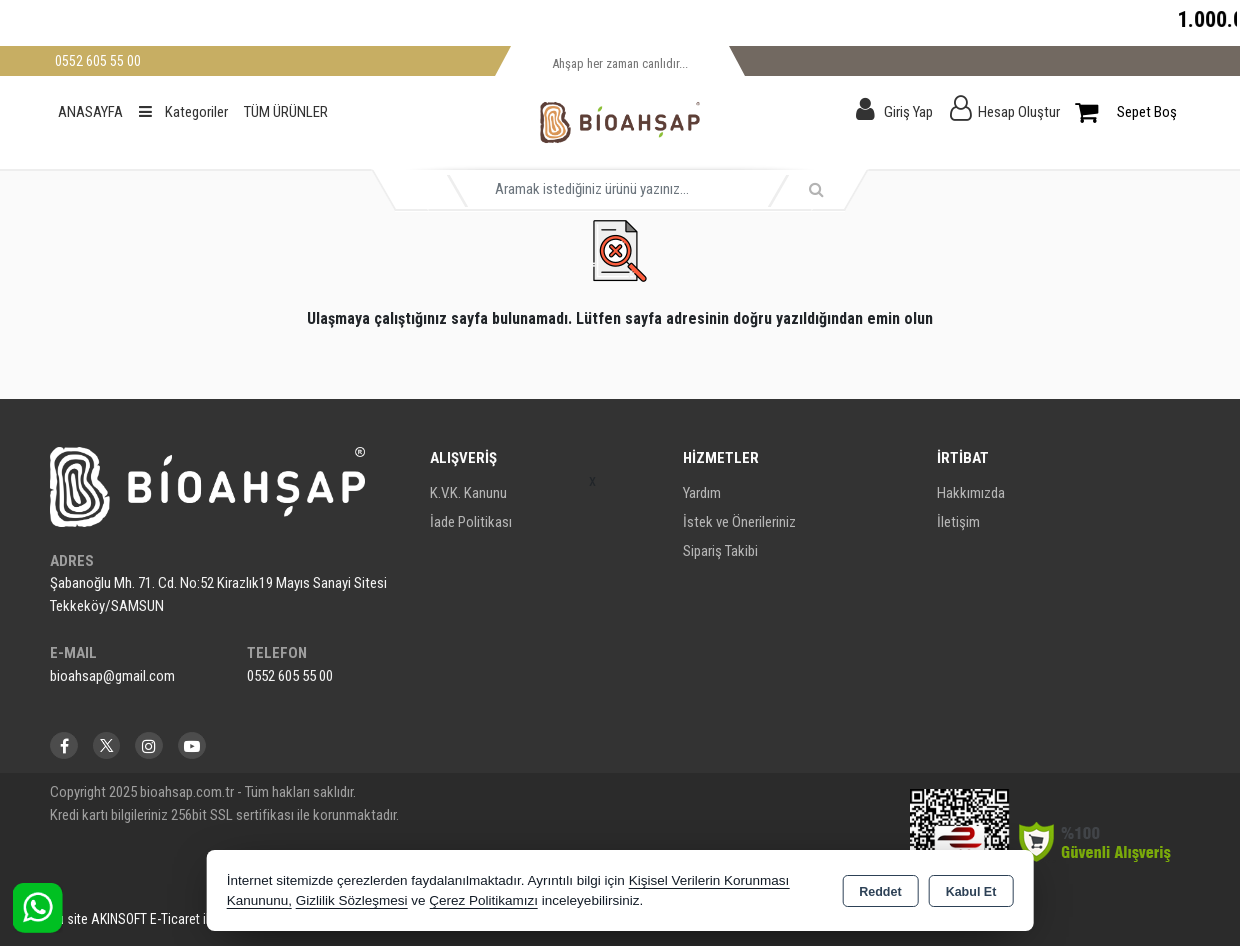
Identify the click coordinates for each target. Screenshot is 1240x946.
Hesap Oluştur (1019, 112)
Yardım (702, 493)
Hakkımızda (971, 493)
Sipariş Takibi (720, 551)
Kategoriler (183, 112)
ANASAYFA (90, 112)
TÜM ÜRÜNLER (286, 112)
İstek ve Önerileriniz (739, 522)
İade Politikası (471, 522)
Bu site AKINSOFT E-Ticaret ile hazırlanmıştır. (173, 919)
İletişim (958, 522)
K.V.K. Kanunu (468, 493)
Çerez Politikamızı (483, 900)
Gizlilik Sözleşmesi (352, 900)
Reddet (880, 892)
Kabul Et (971, 892)
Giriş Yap (908, 112)
